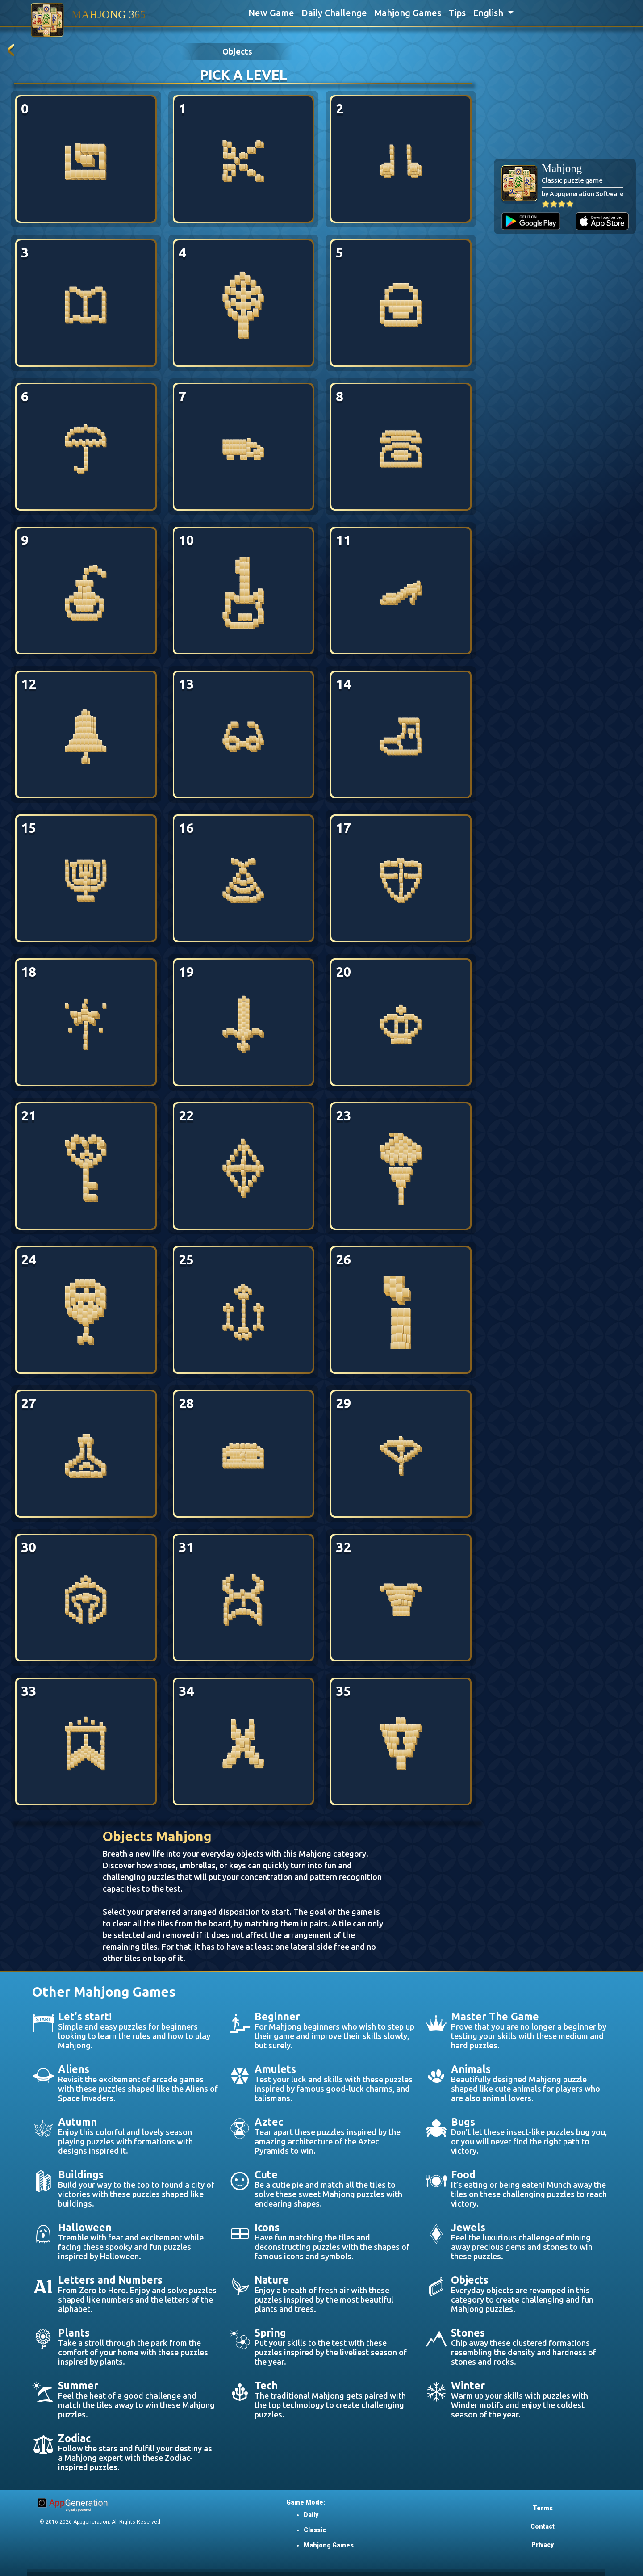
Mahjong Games (407, 13)
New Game (271, 13)
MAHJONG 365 (108, 14)
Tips (457, 13)
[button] (493, 13)
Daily (311, 2514)
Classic (315, 2530)
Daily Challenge (334, 13)
